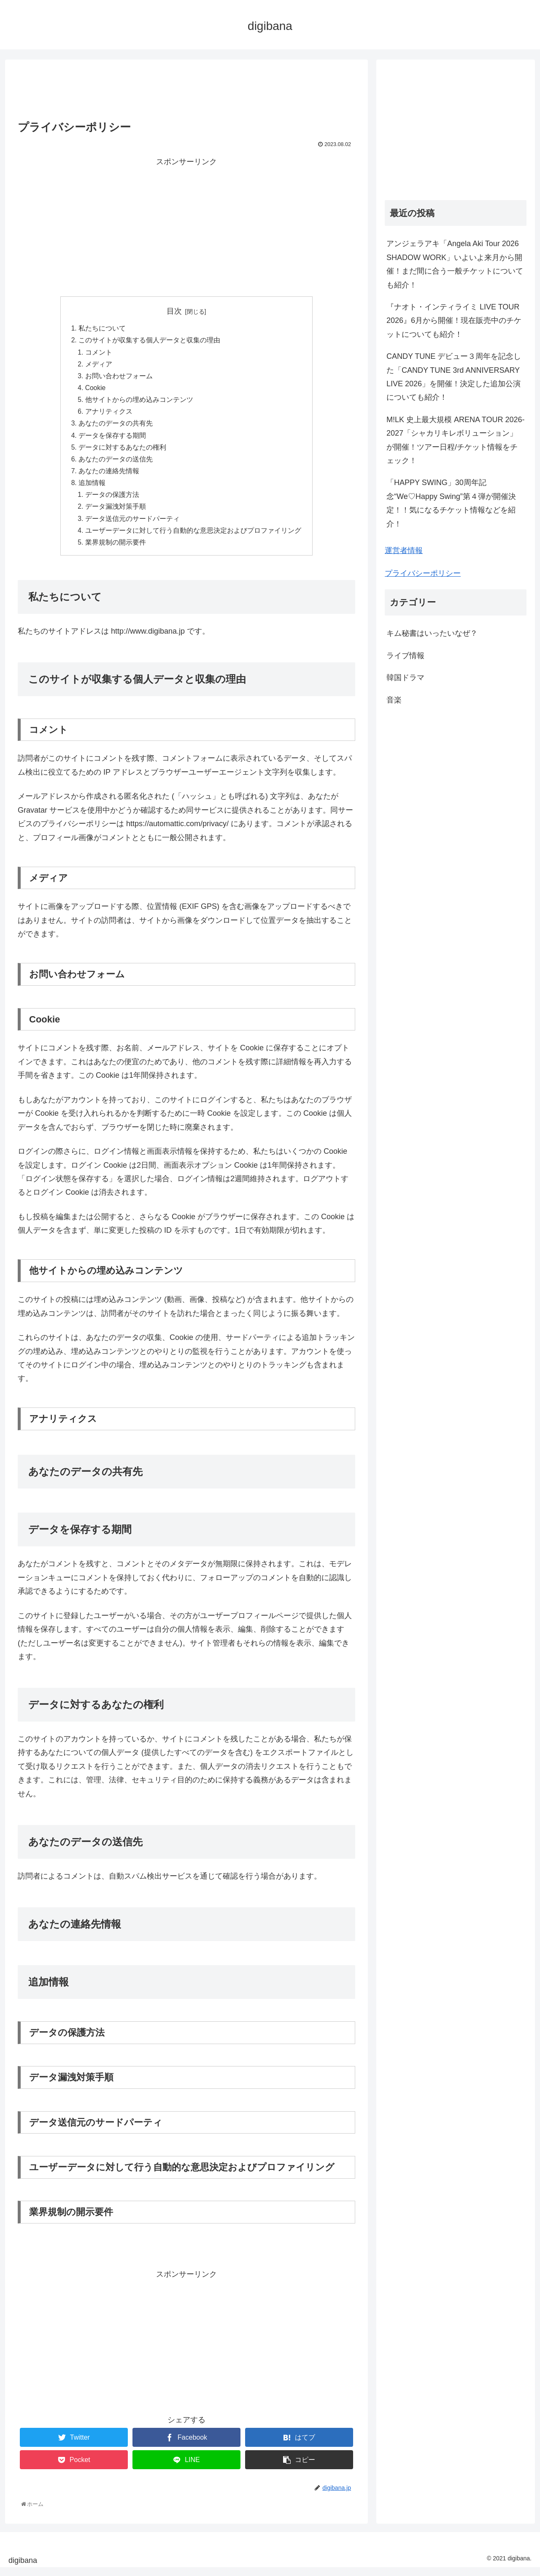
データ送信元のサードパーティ (132, 525)
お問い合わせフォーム (119, 378)
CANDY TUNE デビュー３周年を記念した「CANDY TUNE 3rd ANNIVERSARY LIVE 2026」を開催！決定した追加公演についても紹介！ (453, 376)
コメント (98, 353)
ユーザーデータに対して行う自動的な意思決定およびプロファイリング (193, 538)
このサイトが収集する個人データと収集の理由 (149, 341)
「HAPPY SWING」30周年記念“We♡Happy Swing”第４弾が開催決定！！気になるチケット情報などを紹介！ (451, 503)
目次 (174, 311)
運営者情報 (404, 550)
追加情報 (91, 489)
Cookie (95, 390)
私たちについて (102, 329)
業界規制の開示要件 (115, 550)
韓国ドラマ (405, 677)
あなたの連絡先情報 (108, 476)
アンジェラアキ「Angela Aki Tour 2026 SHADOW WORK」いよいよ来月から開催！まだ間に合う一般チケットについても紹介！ (454, 264)
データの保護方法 (112, 501)
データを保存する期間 (112, 439)
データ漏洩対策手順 (115, 513)
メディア (98, 365)
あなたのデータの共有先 (115, 427)
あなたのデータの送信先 (115, 464)
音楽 (394, 700)
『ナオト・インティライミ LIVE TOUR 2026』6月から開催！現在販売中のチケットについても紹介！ (453, 321)
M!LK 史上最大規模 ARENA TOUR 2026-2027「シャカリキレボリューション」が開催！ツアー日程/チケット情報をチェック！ (455, 440)
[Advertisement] (186, 87)
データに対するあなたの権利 (122, 452)
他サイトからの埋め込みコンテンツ (139, 403)
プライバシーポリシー (423, 573)
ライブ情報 (405, 655)
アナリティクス (108, 415)
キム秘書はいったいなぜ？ (432, 633)
